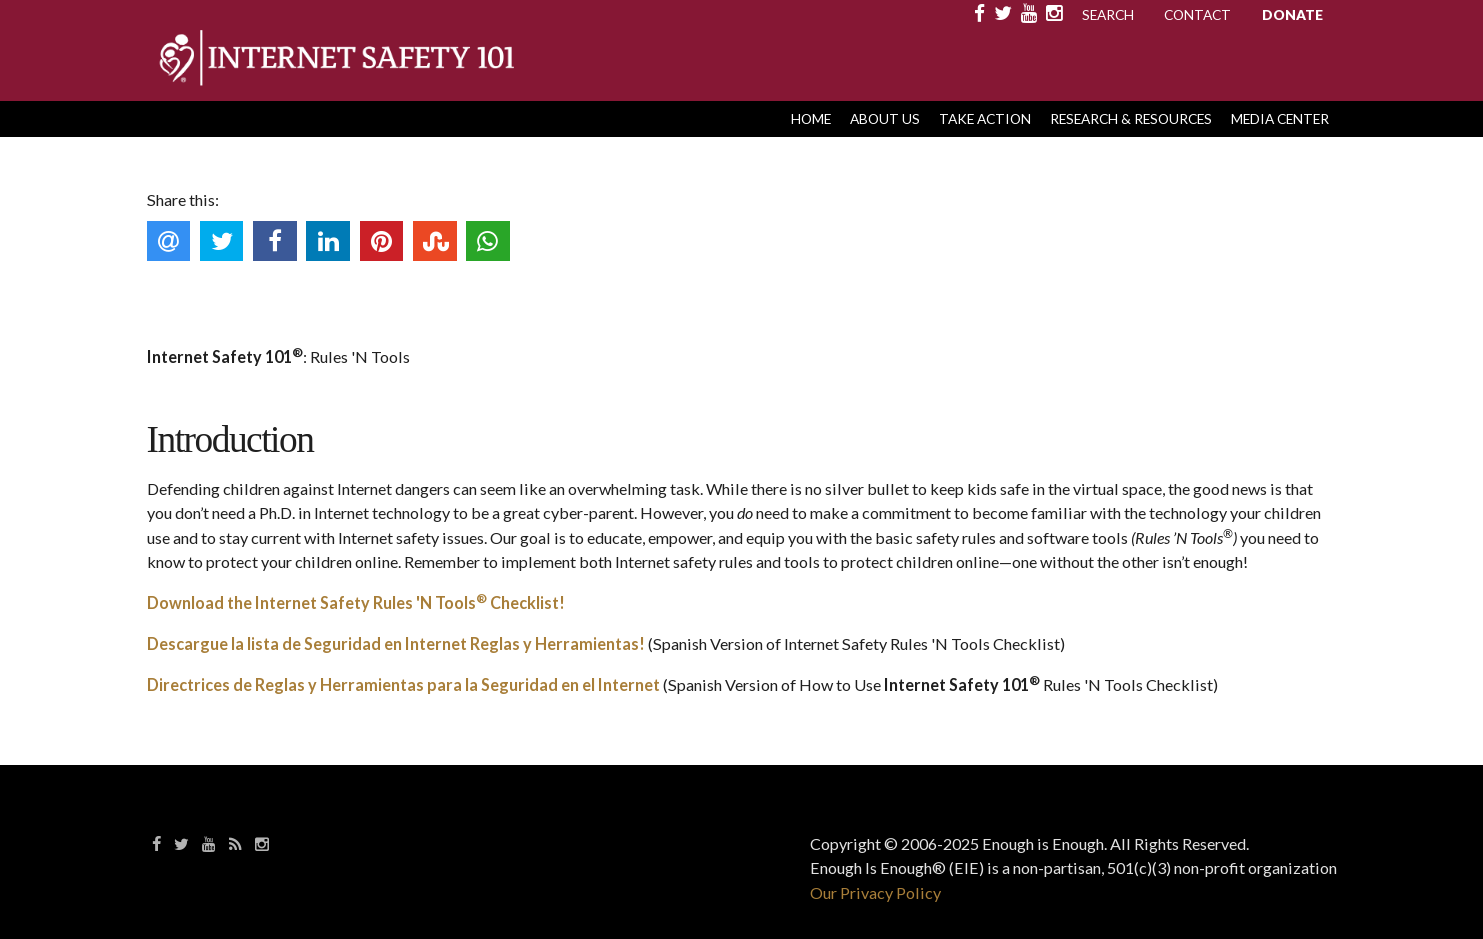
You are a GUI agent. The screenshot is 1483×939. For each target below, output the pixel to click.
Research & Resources (1131, 118)
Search (1108, 14)
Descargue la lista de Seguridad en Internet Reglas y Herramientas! (396, 643)
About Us (885, 118)
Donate (1292, 14)
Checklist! (526, 602)
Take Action (985, 118)
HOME (811, 118)
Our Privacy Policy (875, 892)
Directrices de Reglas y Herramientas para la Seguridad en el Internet (403, 684)
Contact (1197, 14)
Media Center (1280, 118)
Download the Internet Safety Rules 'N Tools (311, 602)
